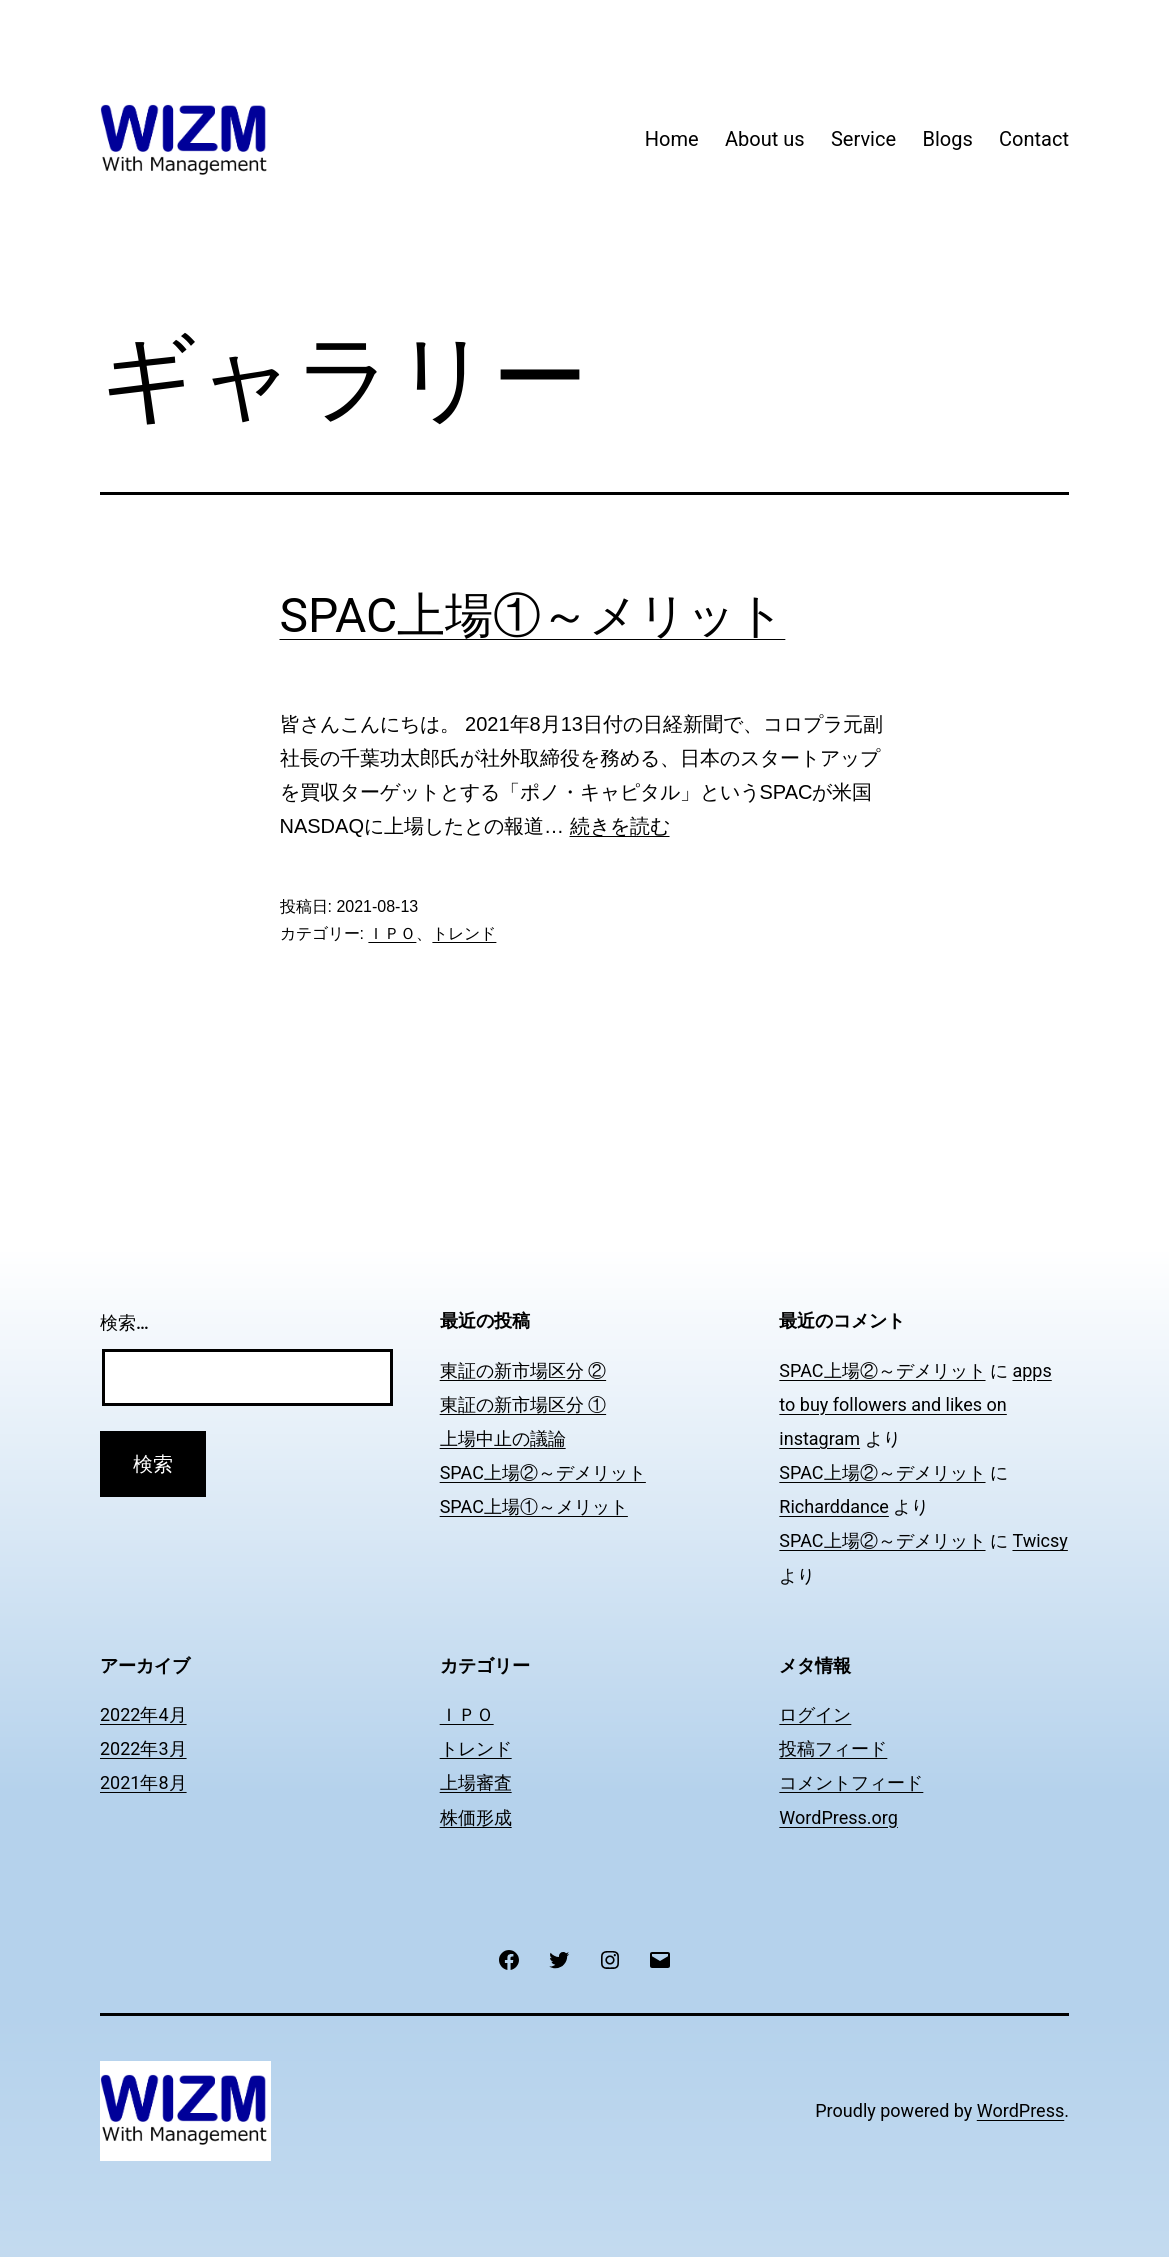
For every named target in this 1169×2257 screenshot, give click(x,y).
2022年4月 (143, 1714)
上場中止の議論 (503, 1438)
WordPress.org (838, 1817)
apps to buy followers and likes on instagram (915, 1404)
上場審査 (476, 1782)
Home (672, 139)
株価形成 (476, 1817)
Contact (1034, 139)
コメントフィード (851, 1782)
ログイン (815, 1714)
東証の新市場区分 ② (523, 1370)
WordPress (1020, 2110)
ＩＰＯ (392, 933)
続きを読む (620, 826)
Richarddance (834, 1506)
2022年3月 (143, 1748)
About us (765, 139)
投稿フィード (833, 1748)
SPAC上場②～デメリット (543, 1472)
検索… (124, 1322)
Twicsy (1039, 1540)
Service (863, 139)
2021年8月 (143, 1782)
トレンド (464, 933)
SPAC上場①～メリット (533, 615)
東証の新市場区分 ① (523, 1404)
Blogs (947, 139)
